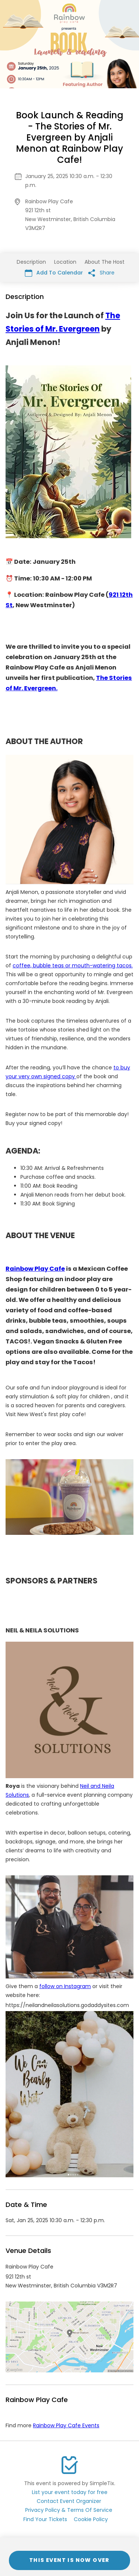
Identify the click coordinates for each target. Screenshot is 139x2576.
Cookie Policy (91, 2519)
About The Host (105, 262)
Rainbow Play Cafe (35, 1268)
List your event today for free (69, 2492)
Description (31, 262)
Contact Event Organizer (69, 2501)
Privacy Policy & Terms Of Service (68, 2510)
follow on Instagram (65, 1986)
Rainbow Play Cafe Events (66, 2425)
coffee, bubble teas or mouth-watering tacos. (73, 965)
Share (101, 273)
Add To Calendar (54, 273)
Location (65, 262)
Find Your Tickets (45, 2519)
